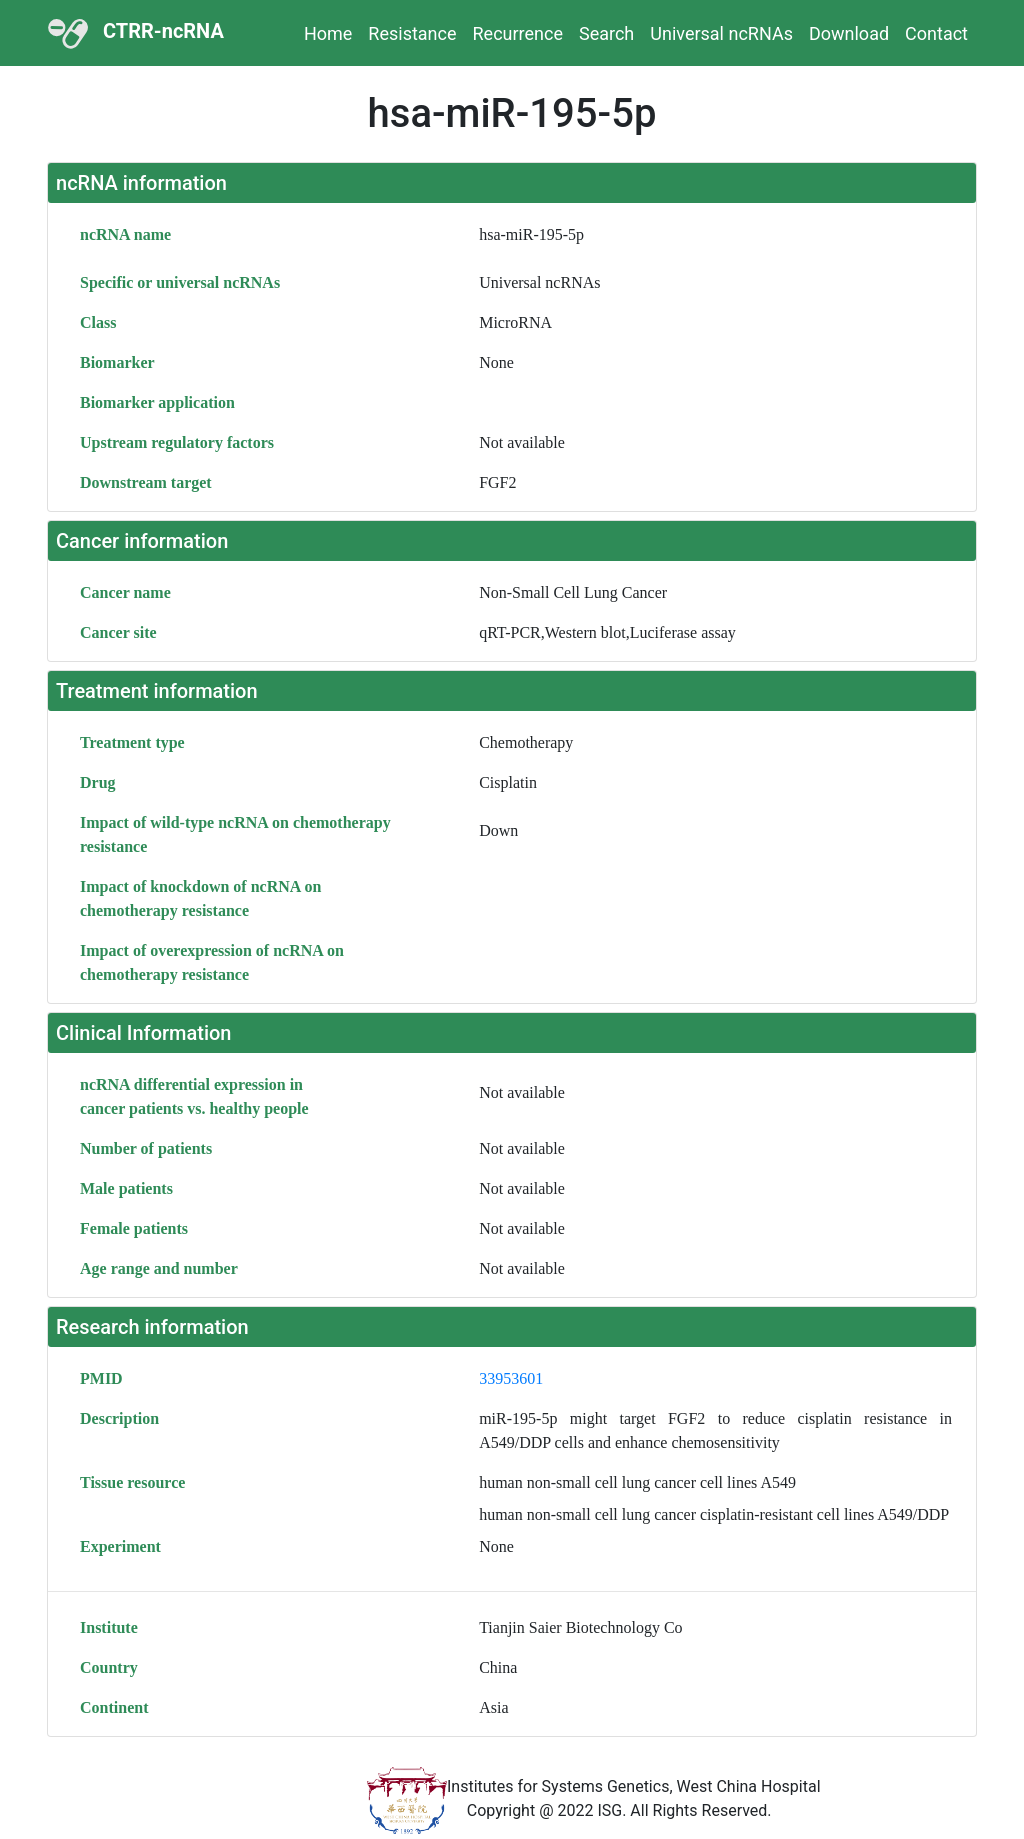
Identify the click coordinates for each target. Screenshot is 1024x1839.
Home (328, 33)
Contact (936, 33)
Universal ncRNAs (721, 33)
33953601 (511, 1378)
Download (849, 33)
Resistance (412, 33)
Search (606, 33)
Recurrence (518, 33)
